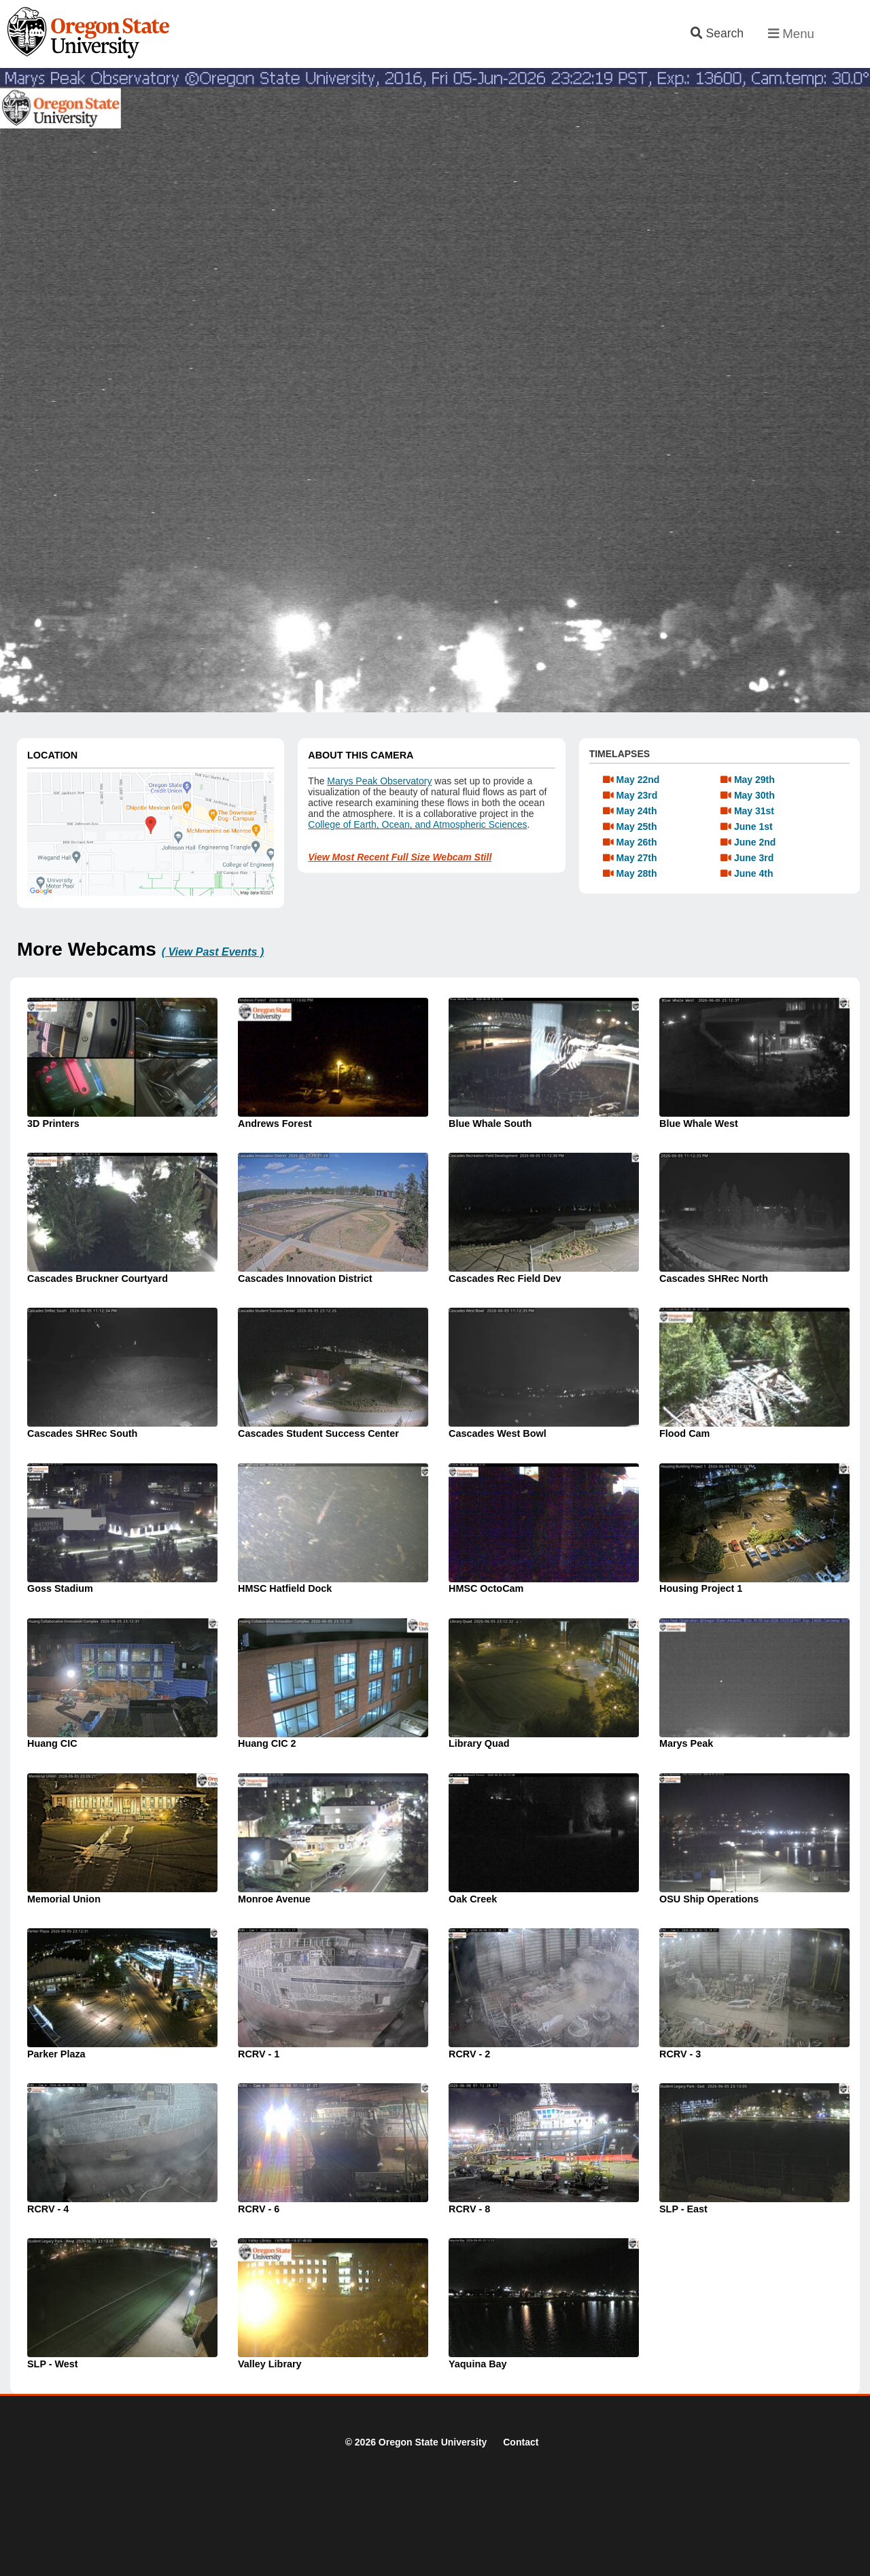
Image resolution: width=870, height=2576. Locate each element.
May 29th (754, 779)
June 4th (753, 873)
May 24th (636, 810)
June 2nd (755, 842)
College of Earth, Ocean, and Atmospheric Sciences (417, 824)
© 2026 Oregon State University (416, 2442)
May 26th (636, 842)
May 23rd (637, 795)
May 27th (636, 857)
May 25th (636, 826)
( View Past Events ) (213, 952)
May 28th (636, 873)
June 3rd (753, 857)
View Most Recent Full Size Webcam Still (399, 857)
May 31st (754, 810)
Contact (520, 2442)
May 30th (754, 795)
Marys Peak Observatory (379, 781)
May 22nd (638, 779)
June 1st (753, 826)
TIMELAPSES (619, 753)
